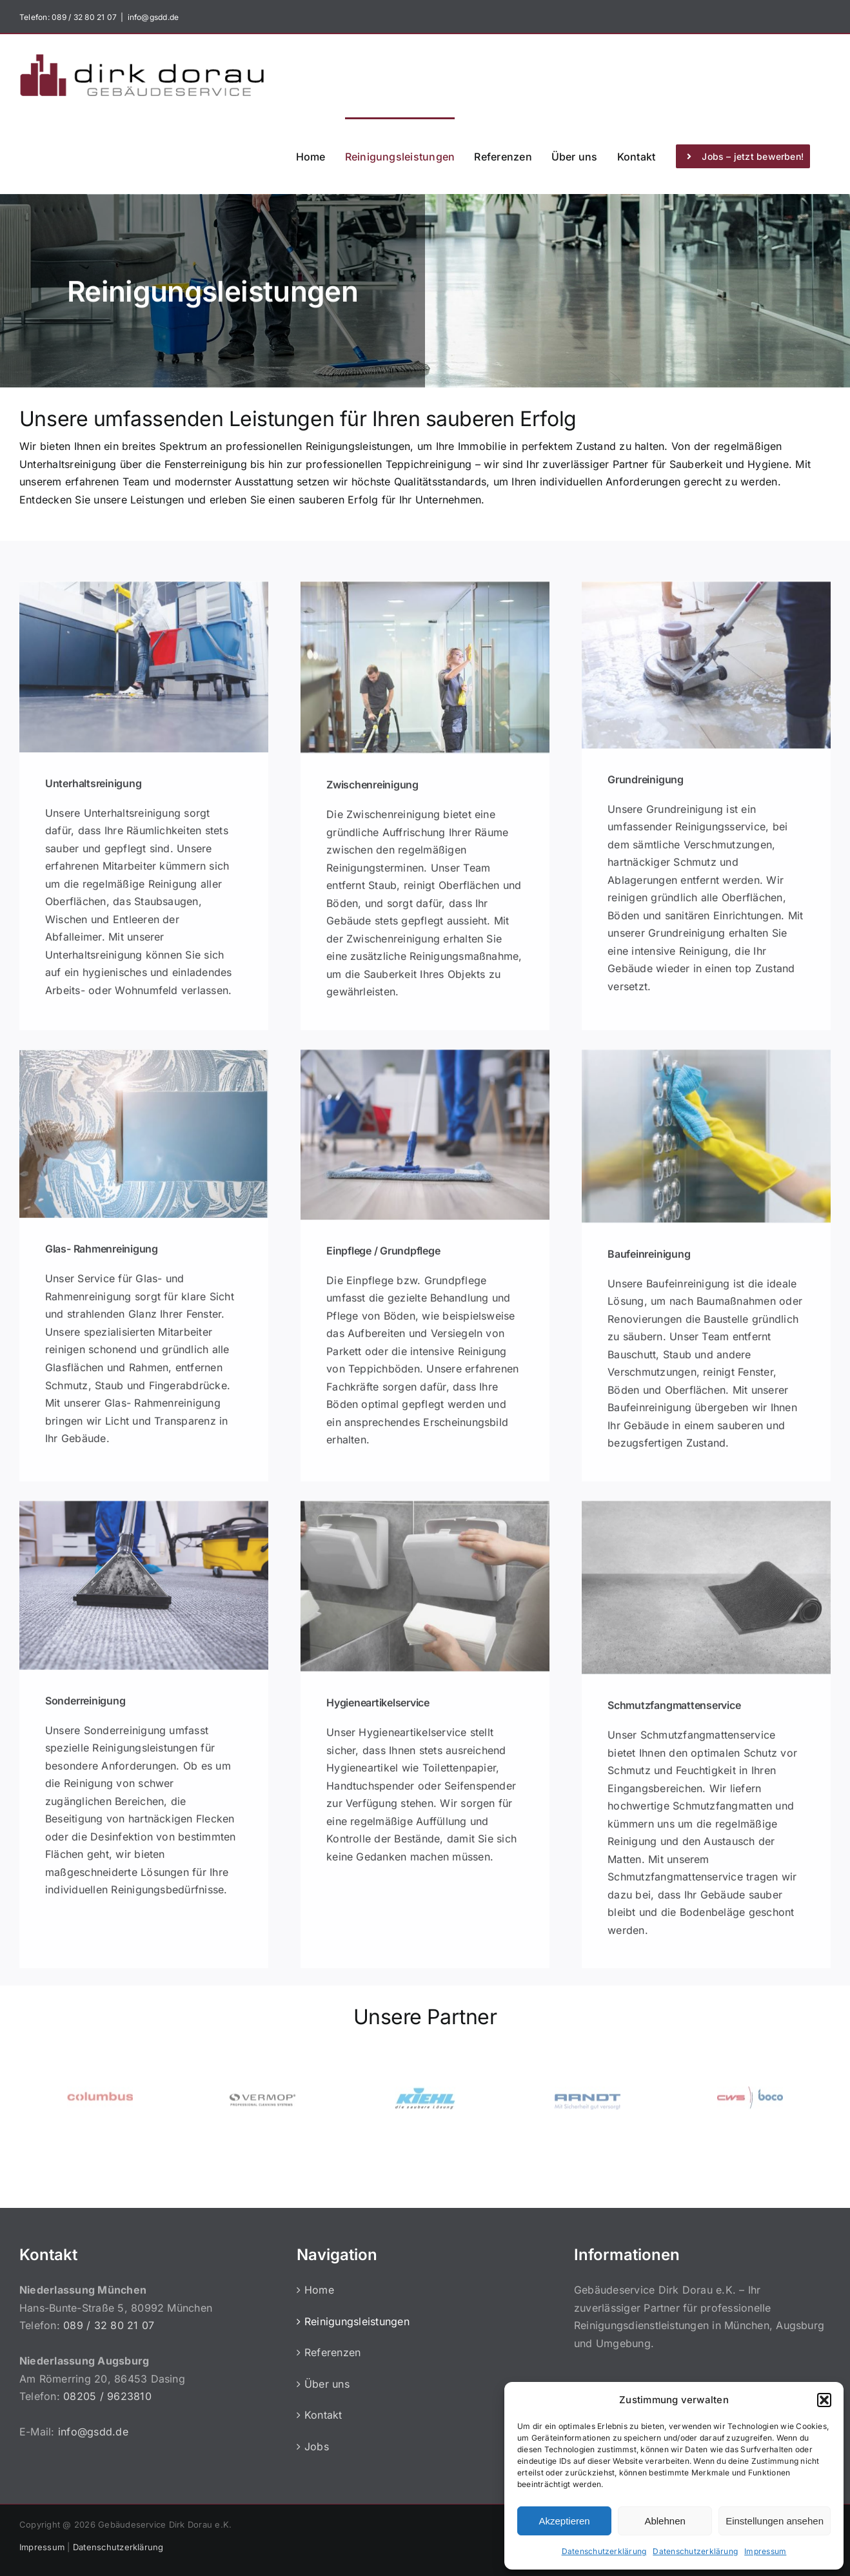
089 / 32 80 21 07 (83, 17)
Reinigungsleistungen (357, 2321)
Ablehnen (664, 2520)
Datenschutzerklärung (604, 2551)
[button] (824, 2400)
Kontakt (323, 2414)
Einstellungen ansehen (775, 2520)
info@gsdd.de (153, 17)
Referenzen (332, 2352)
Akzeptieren (564, 2520)
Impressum (765, 2551)
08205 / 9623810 (107, 2396)
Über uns (327, 2383)
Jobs (316, 2446)
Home (319, 2289)
